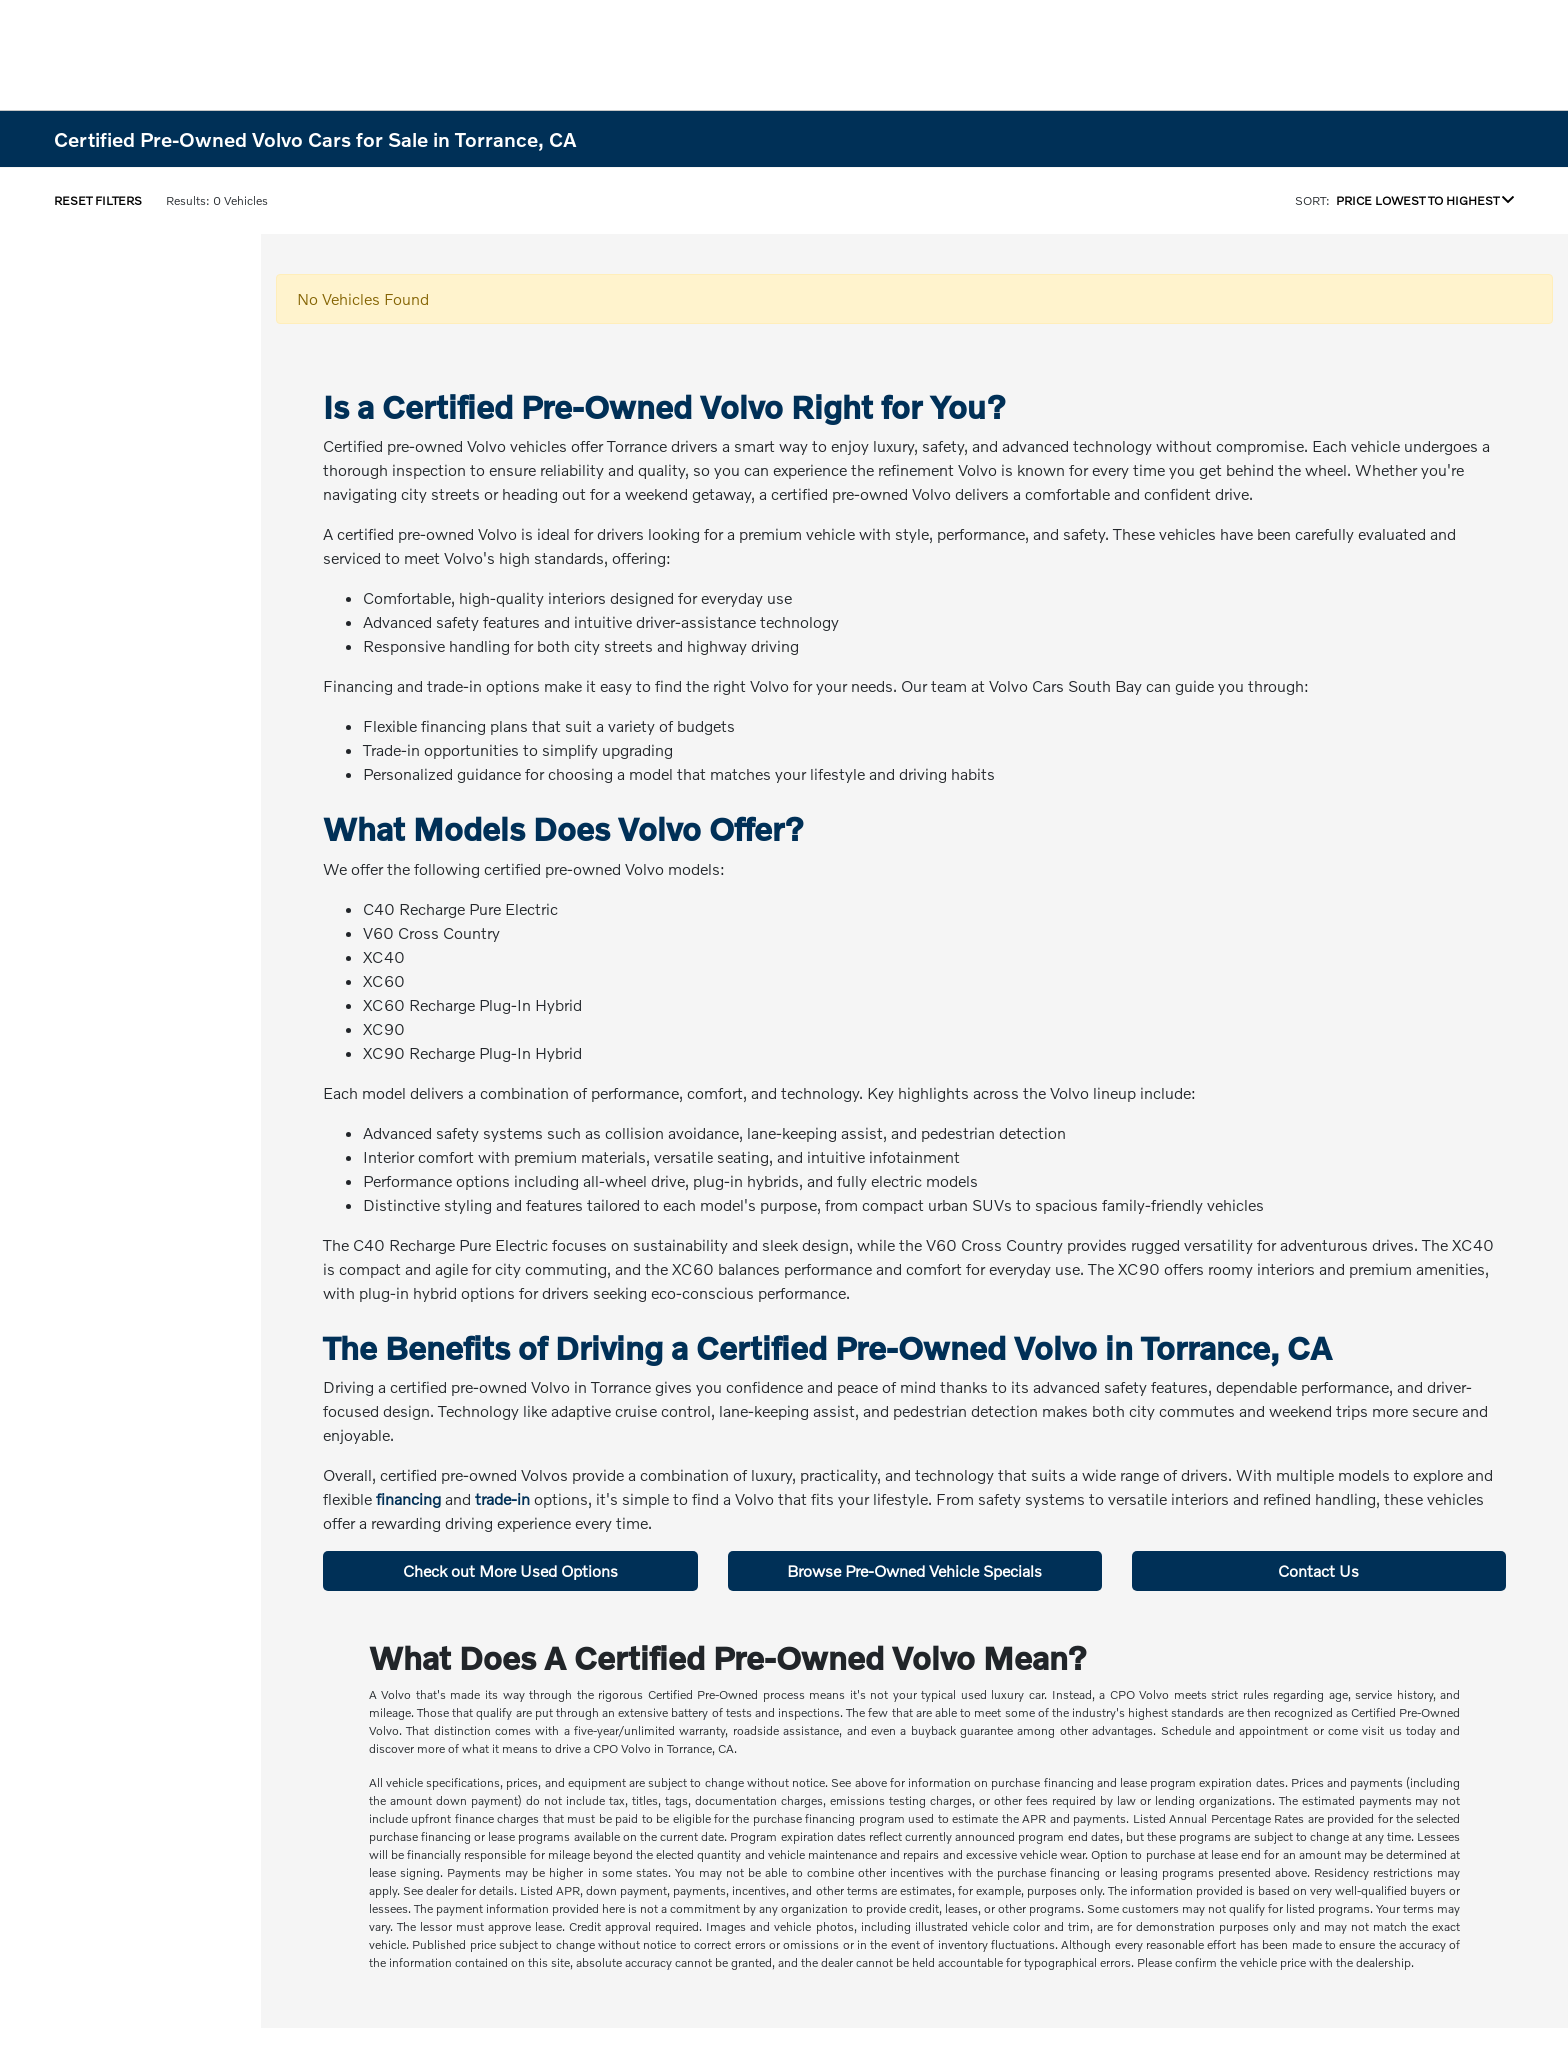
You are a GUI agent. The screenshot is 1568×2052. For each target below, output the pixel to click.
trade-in (502, 1498)
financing (408, 1498)
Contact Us (1318, 1570)
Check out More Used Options (510, 1570)
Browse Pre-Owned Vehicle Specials (914, 1570)
